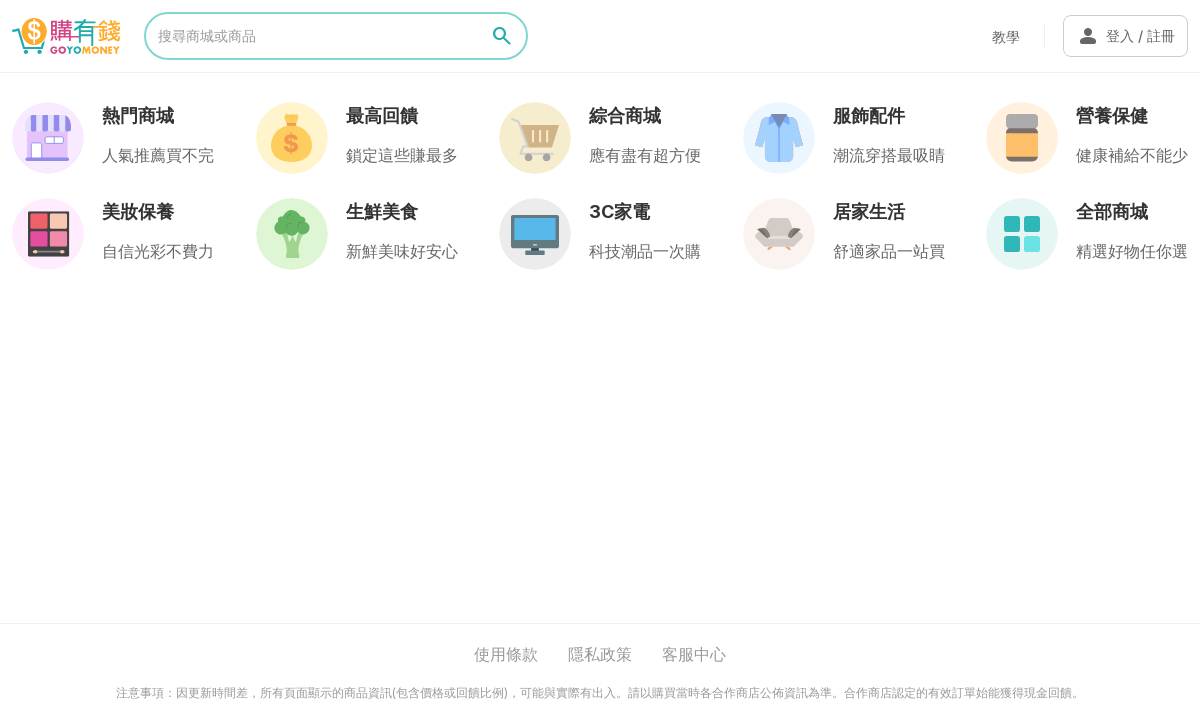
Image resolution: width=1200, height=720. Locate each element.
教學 (1006, 36)
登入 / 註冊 (1125, 36)
